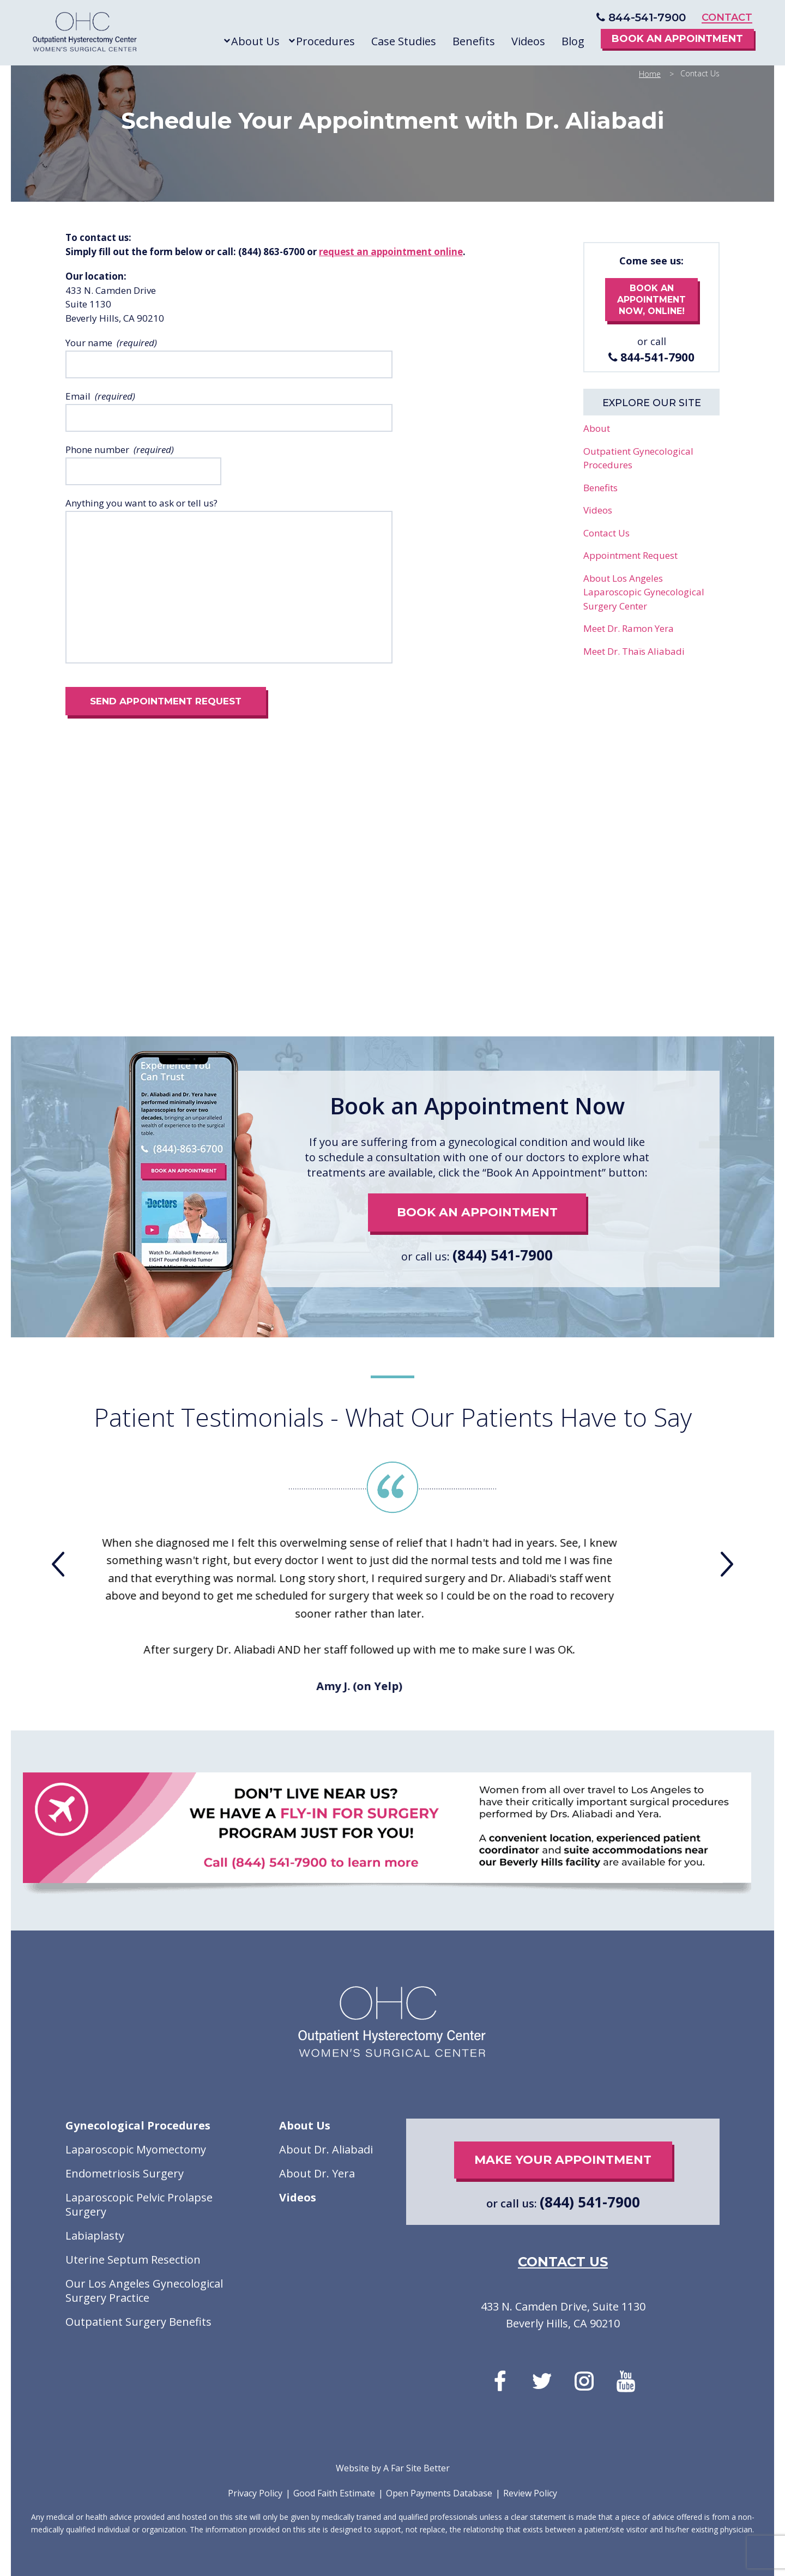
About (596, 428)
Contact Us (606, 533)
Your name (88, 343)
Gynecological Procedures (137, 2126)
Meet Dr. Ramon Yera (628, 628)
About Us (304, 2126)
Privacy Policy (255, 2493)
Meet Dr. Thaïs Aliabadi (634, 651)
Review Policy (530, 2493)
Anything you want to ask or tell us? (141, 503)
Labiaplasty (94, 2236)
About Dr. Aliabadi (326, 2150)
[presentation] (58, 1564)
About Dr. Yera (317, 2174)
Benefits (600, 487)
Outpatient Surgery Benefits (138, 2322)
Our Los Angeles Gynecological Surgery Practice (144, 2291)
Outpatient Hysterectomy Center (85, 34)
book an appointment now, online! (651, 299)
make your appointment (562, 2159)
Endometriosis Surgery (124, 2174)
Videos (597, 510)
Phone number (97, 450)
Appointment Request (630, 555)
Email (77, 396)
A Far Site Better (416, 2468)
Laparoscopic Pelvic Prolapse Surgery (139, 2205)
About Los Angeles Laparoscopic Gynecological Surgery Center (643, 592)
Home (650, 74)
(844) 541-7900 (502, 1255)
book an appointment (477, 1212)
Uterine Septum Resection (133, 2260)
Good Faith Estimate (334, 2493)
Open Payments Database (439, 2493)
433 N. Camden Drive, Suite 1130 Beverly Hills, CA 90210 (563, 2315)
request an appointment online (391, 251)
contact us (563, 2262)
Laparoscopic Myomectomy (135, 2150)
